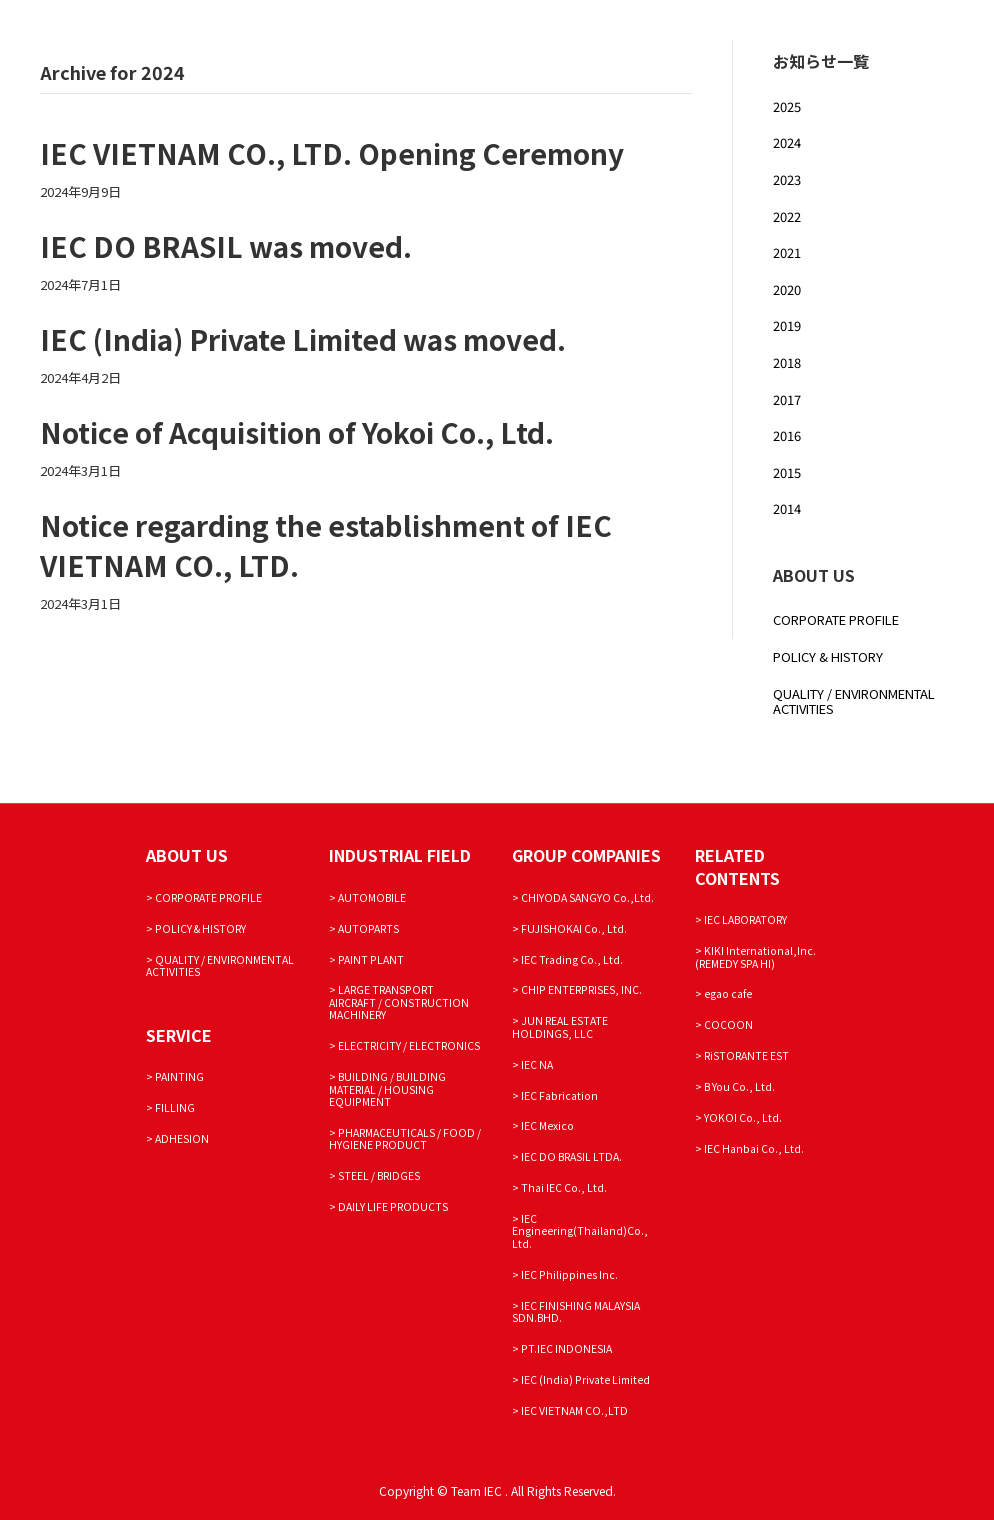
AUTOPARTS (368, 928)
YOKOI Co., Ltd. (743, 1117)
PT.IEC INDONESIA (566, 1348)
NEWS (380, 105)
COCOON (728, 1024)
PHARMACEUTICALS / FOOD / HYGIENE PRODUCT (405, 1138)
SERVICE (549, 41)
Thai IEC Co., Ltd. (564, 1187)
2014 (787, 508)
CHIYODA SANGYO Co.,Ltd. (587, 897)
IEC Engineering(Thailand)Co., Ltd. (580, 1231)
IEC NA (537, 1064)
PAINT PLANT (371, 959)
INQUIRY (446, 105)
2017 (787, 399)
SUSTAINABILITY (897, 41)
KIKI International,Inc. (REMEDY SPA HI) (755, 956)
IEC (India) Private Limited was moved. (303, 339)
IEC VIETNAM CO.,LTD (574, 1410)
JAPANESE (526, 105)
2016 (787, 435)
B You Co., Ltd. (739, 1086)
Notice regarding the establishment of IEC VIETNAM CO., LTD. (326, 544)
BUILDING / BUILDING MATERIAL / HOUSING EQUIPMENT (387, 1089)
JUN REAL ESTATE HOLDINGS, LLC (560, 1026)
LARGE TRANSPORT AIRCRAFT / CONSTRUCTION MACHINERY (399, 1002)
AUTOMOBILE (372, 897)
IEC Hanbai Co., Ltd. (754, 1148)
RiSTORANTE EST (746, 1055)
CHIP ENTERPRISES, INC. (581, 989)
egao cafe (728, 993)
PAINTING (179, 1076)
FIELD (614, 41)
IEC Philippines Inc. (569, 1274)
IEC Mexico (547, 1125)
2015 (787, 472)
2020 (787, 289)
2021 (787, 252)
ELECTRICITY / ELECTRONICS (409, 1045)
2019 (787, 325)
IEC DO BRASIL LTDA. (571, 1156)
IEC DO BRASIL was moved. (226, 246)
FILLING (175, 1107)
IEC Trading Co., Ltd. (572, 959)
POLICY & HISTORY (828, 656)
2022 (787, 216)
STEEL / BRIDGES (379, 1175)
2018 (787, 362)
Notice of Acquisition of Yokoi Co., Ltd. (297, 432)
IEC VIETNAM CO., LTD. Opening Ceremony (332, 153)
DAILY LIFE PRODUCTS (393, 1206)
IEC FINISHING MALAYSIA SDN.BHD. (576, 1311)
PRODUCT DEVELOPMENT (737, 41)
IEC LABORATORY (745, 919)
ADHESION (182, 1138)
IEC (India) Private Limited (585, 1379)
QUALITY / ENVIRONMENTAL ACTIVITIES (854, 701)
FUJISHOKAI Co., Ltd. (574, 928)
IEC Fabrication (559, 1095)
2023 (787, 179)
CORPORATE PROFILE (431, 41)
